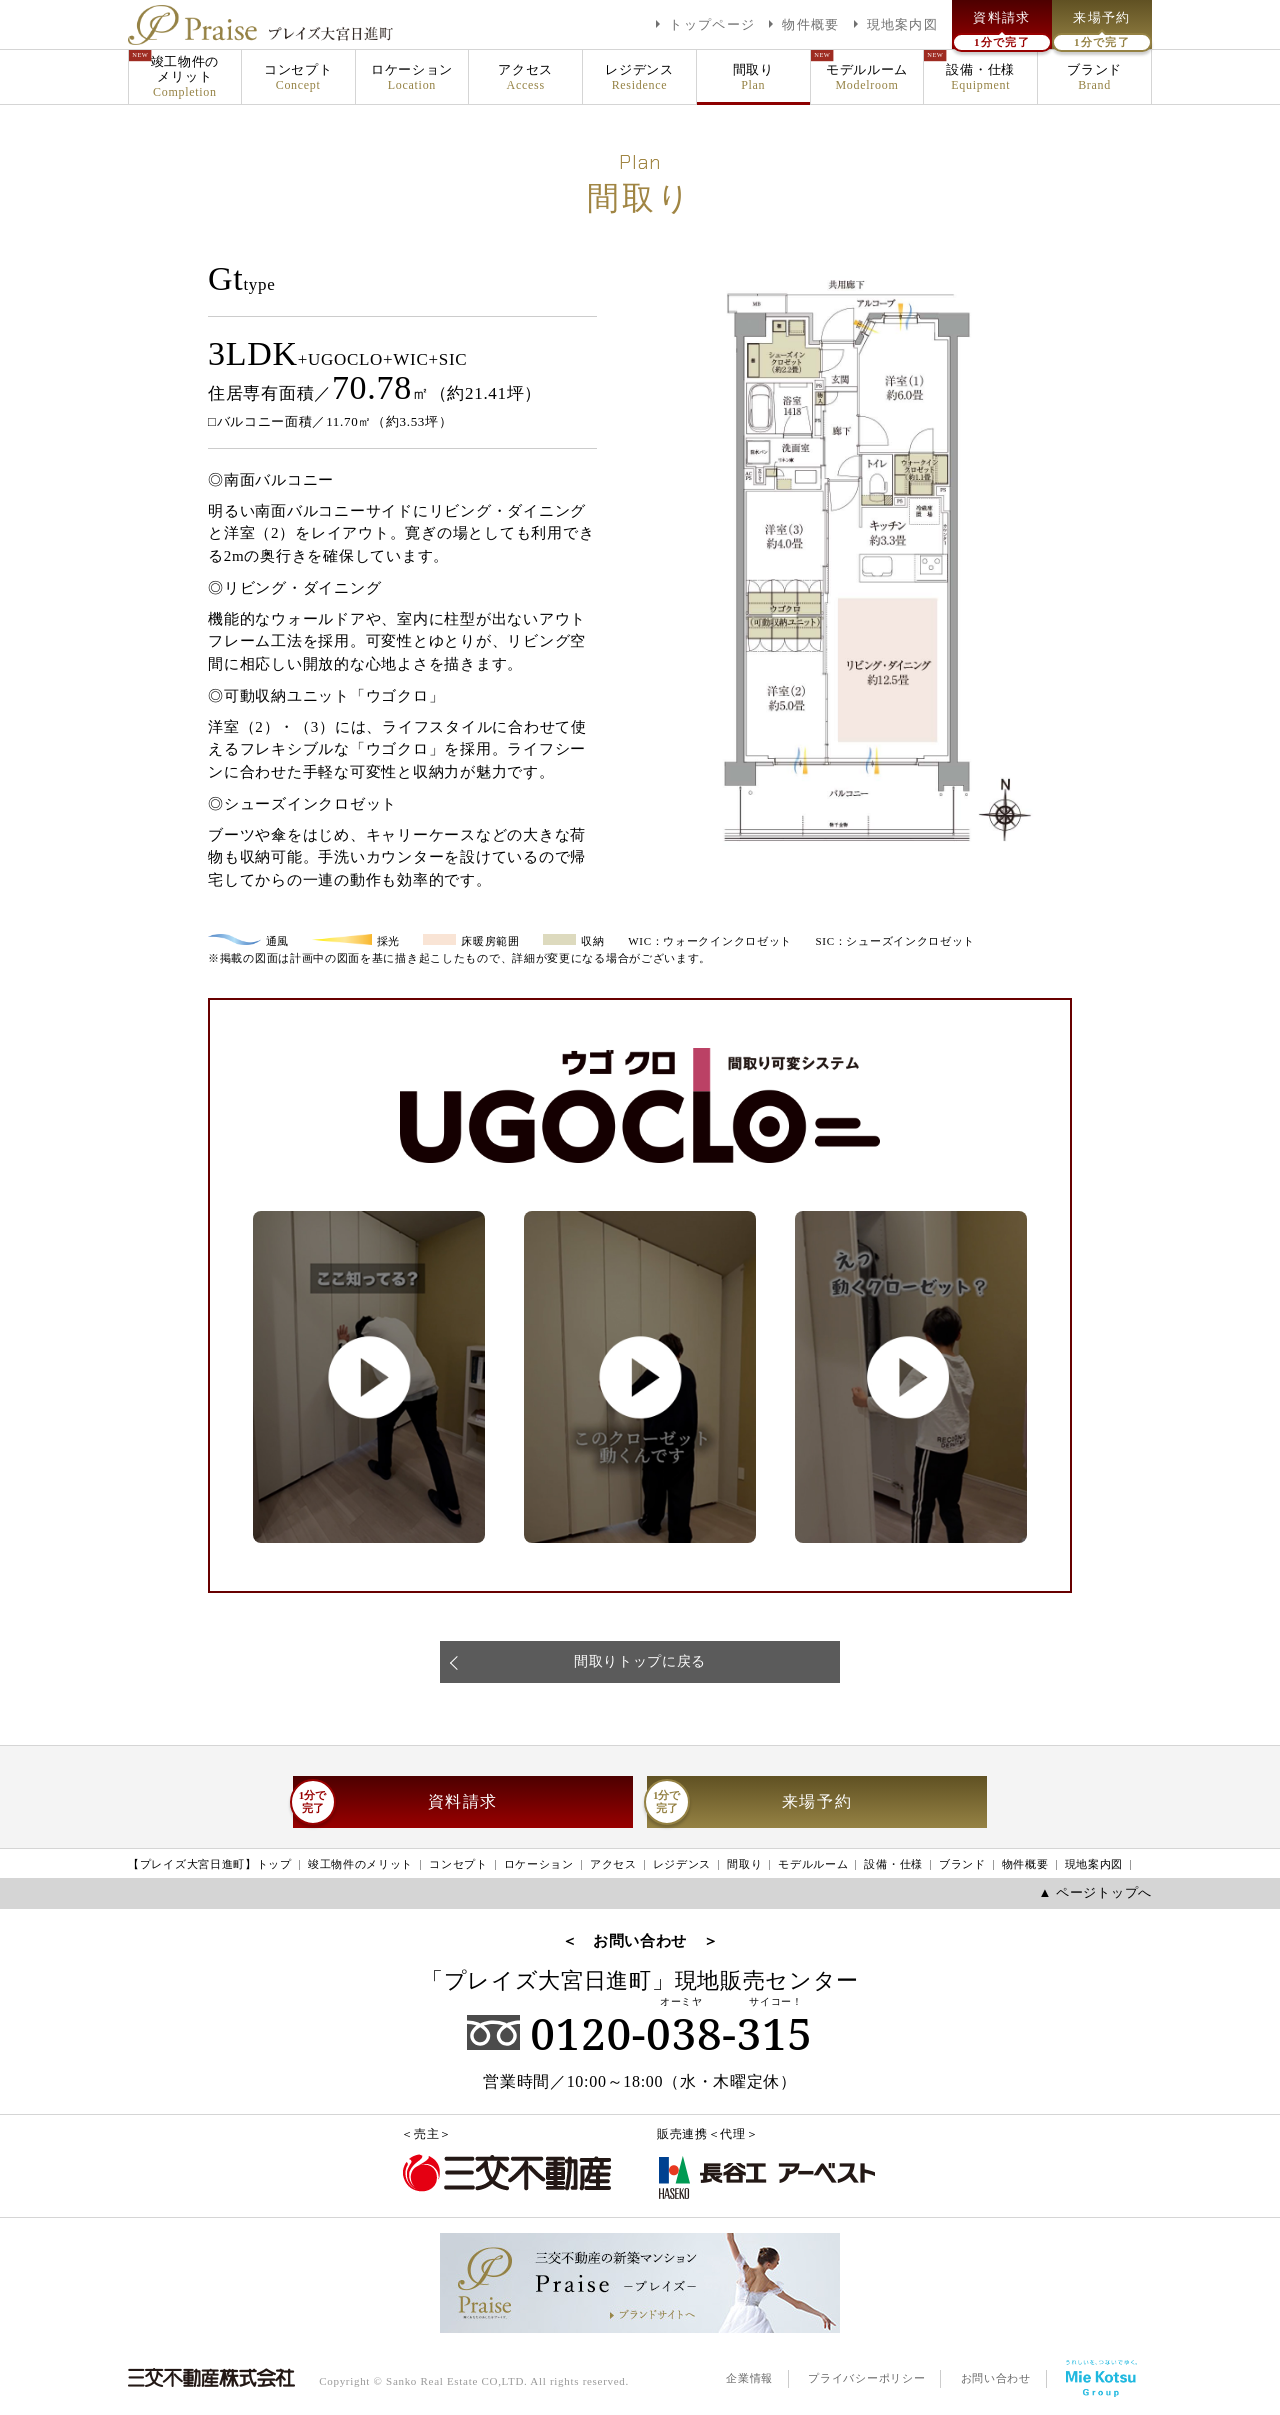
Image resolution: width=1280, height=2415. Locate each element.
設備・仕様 (980, 77)
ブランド (1094, 77)
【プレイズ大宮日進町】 (210, 1865)
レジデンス (639, 77)
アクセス (525, 77)
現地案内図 (1094, 1864)
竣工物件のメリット (185, 77)
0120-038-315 (640, 2033)
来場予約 (749, 1802)
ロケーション (412, 77)
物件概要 (1025, 1864)
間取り (753, 77)
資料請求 (395, 1802)
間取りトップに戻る (640, 1661)
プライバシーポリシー (866, 2378)
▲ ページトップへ (1095, 1892)
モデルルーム (867, 77)
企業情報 (749, 2378)
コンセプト (298, 77)
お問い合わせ (996, 2378)
